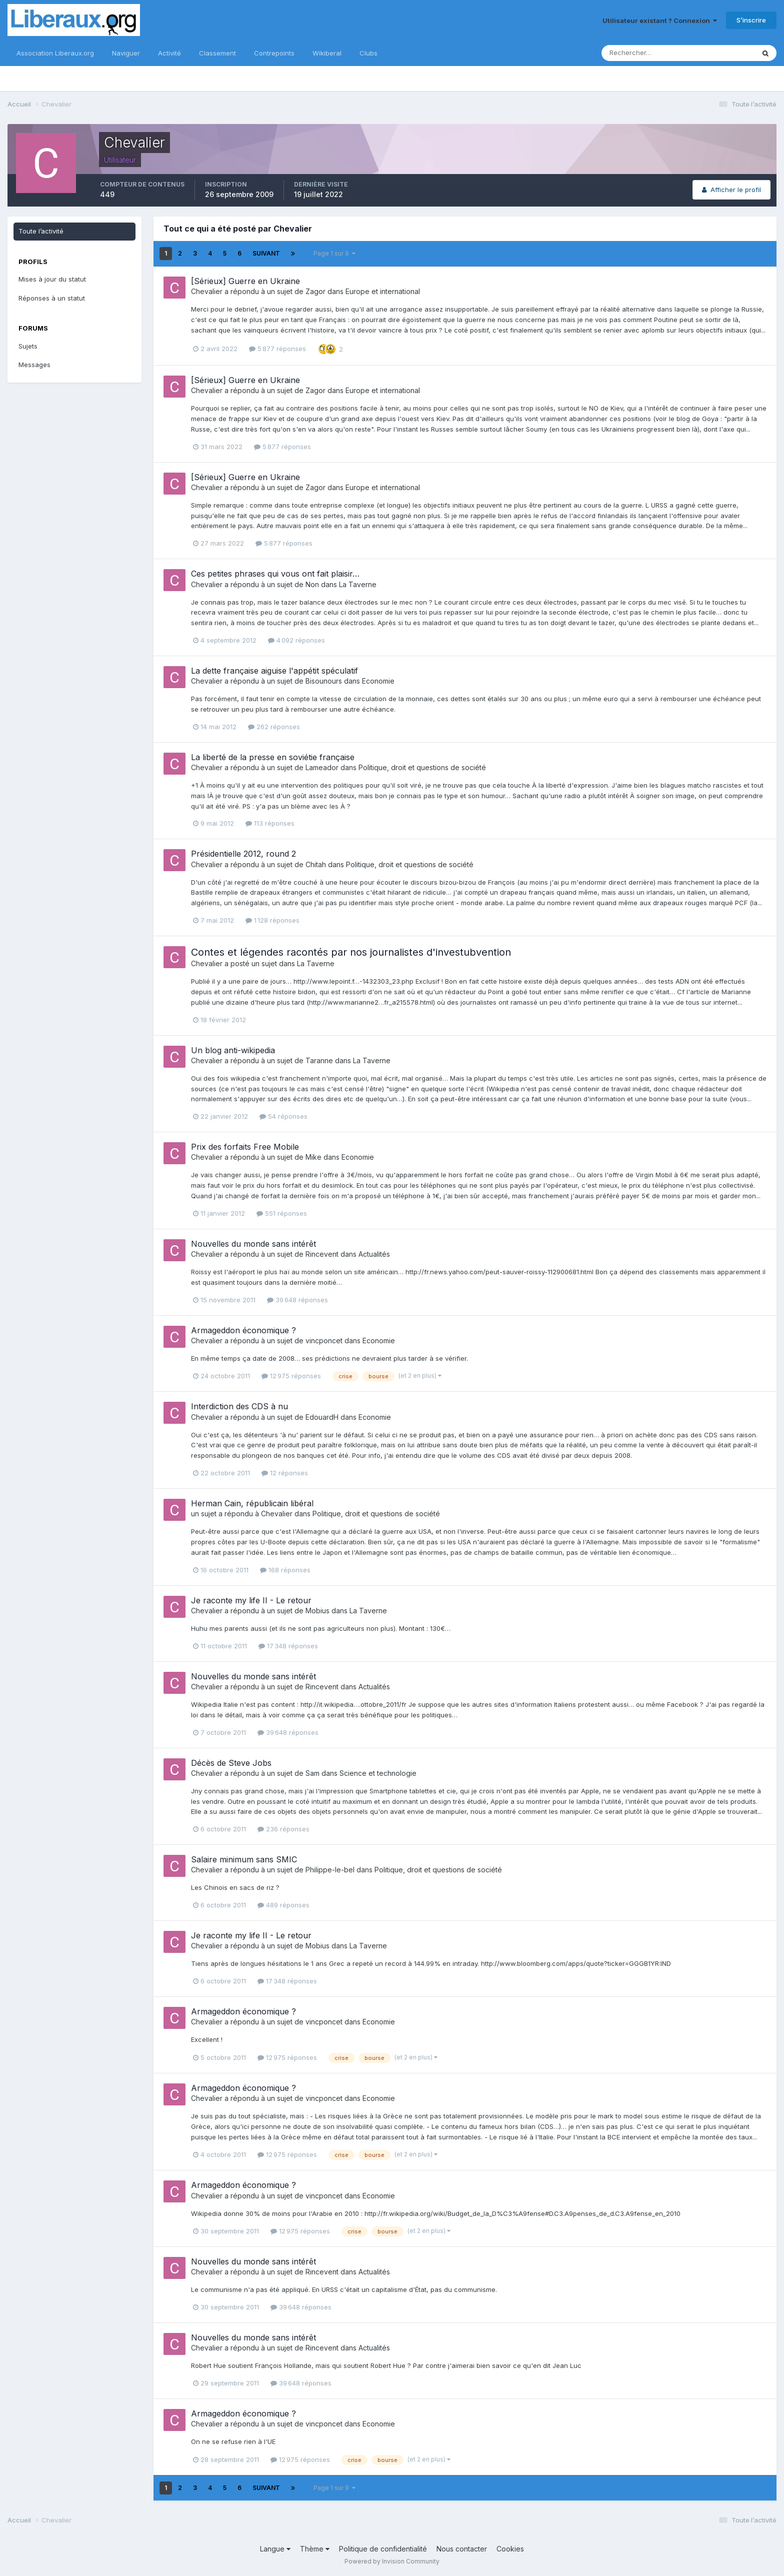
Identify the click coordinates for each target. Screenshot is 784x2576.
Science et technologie (378, 1773)
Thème (315, 2548)
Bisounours (324, 681)
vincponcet (324, 1340)
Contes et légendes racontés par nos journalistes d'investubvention (351, 952)
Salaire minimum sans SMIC (244, 1859)
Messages (34, 365)
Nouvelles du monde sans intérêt (253, 1244)
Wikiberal (327, 53)
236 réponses (284, 1829)
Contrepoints (274, 53)
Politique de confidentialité (383, 2548)
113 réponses (270, 823)
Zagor (316, 291)
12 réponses (285, 1473)
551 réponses (281, 1213)
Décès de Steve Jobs (231, 1763)
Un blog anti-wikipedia (233, 1050)
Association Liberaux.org (55, 53)
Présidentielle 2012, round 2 (243, 854)
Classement (217, 53)
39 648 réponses (297, 1300)
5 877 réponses (277, 349)
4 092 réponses (296, 640)
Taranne (319, 1060)
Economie (378, 681)
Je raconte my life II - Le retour (251, 1600)
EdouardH (322, 1417)
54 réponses (284, 1116)
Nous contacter (461, 2548)
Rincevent (322, 1254)
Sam (313, 1773)
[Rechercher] (646, 53)
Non (312, 584)
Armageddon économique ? (243, 1330)
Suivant (266, 253)
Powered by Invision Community (392, 2561)
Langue (275, 2548)
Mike (314, 1157)
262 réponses (274, 727)
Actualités (374, 1254)
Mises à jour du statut (52, 279)
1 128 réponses (273, 920)
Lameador (322, 767)
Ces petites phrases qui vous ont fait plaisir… (275, 574)
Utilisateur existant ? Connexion (659, 21)
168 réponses (285, 1570)
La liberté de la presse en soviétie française (272, 757)
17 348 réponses (288, 1646)
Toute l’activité (41, 231)
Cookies (510, 2548)
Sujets (28, 346)
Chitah (316, 864)
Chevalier (206, 291)
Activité (169, 53)
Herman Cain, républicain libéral (252, 1503)
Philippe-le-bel (330, 1869)
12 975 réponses (291, 1376)
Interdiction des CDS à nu (239, 1406)
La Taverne (357, 584)
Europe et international (383, 291)
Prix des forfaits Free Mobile (245, 1147)
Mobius (318, 1610)
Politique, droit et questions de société (422, 767)
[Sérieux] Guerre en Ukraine (245, 281)
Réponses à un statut (51, 298)
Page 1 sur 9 (335, 253)
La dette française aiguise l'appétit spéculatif (274, 671)
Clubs (369, 53)
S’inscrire (751, 20)
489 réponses (284, 1905)
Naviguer (126, 53)
